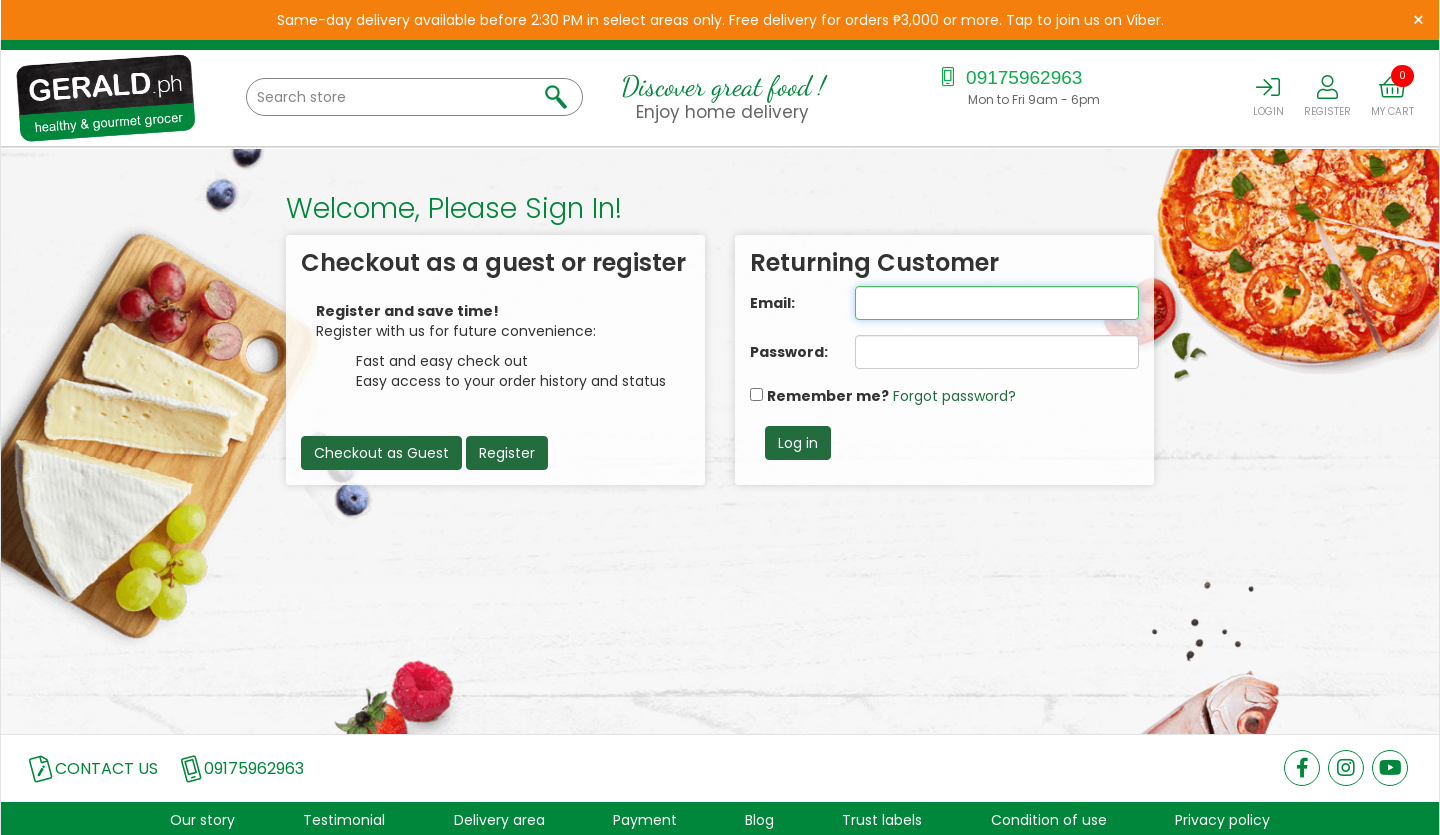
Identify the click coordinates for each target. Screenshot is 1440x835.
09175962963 (1009, 77)
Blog (759, 820)
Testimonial (344, 820)
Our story (202, 820)
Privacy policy (1222, 820)
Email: (772, 303)
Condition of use (1049, 820)
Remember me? (828, 396)
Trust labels (882, 820)
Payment (645, 820)
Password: (787, 352)
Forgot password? (954, 396)
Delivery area (499, 820)
